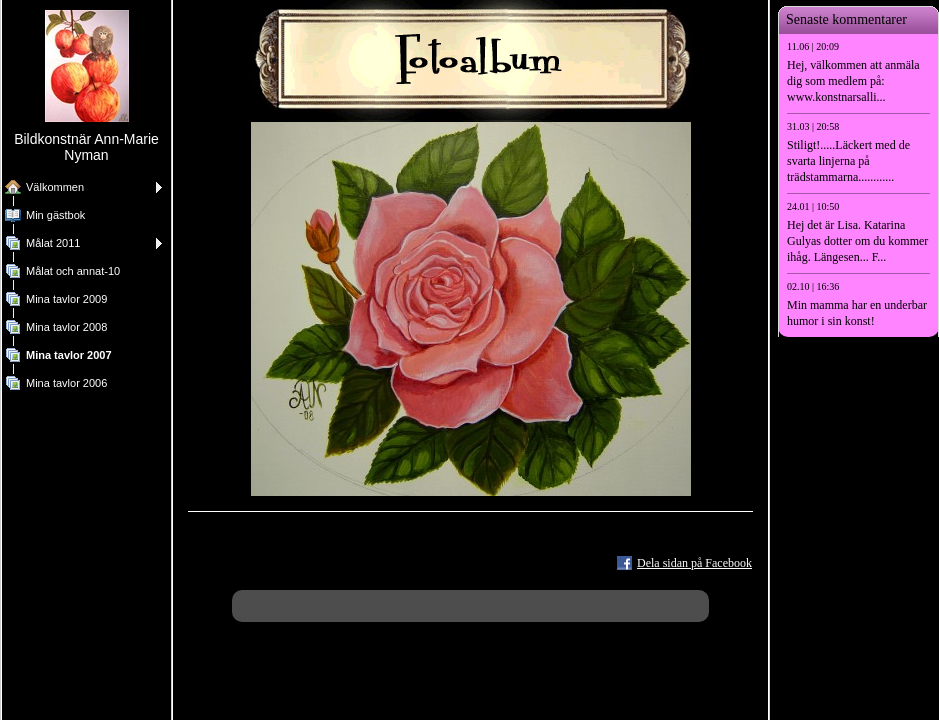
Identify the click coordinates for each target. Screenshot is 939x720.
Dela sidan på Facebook (694, 563)
